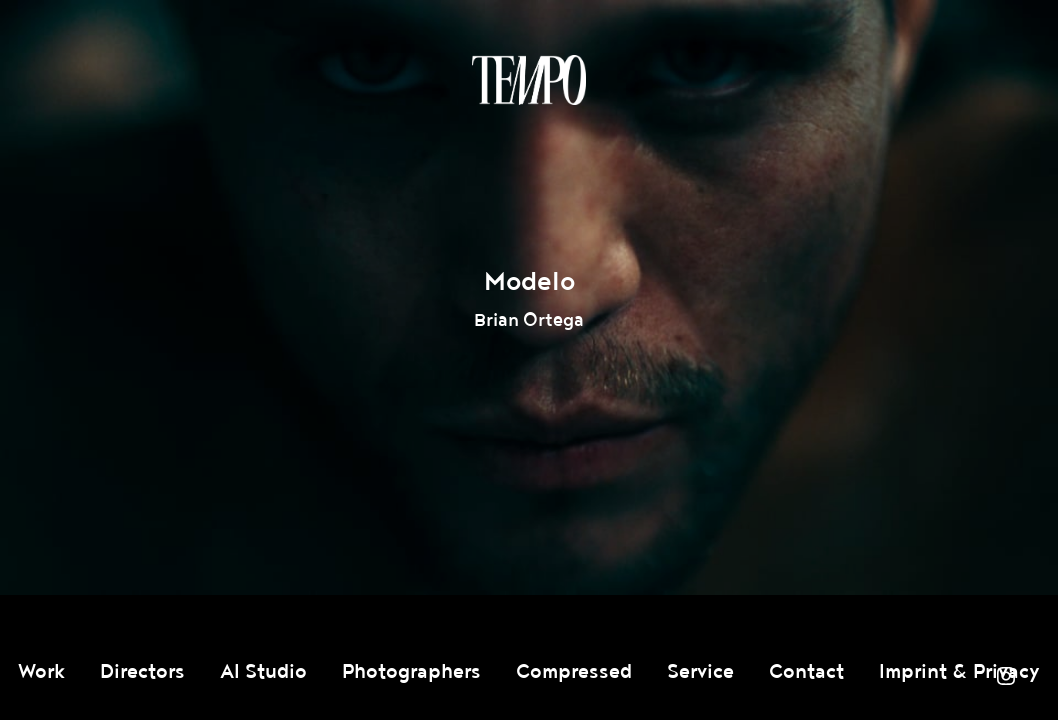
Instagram (1006, 676)
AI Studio (263, 672)
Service (700, 672)
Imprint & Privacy (959, 672)
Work (41, 672)
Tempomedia (529, 80)
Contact (806, 672)
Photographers (411, 672)
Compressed (574, 672)
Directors (142, 672)
